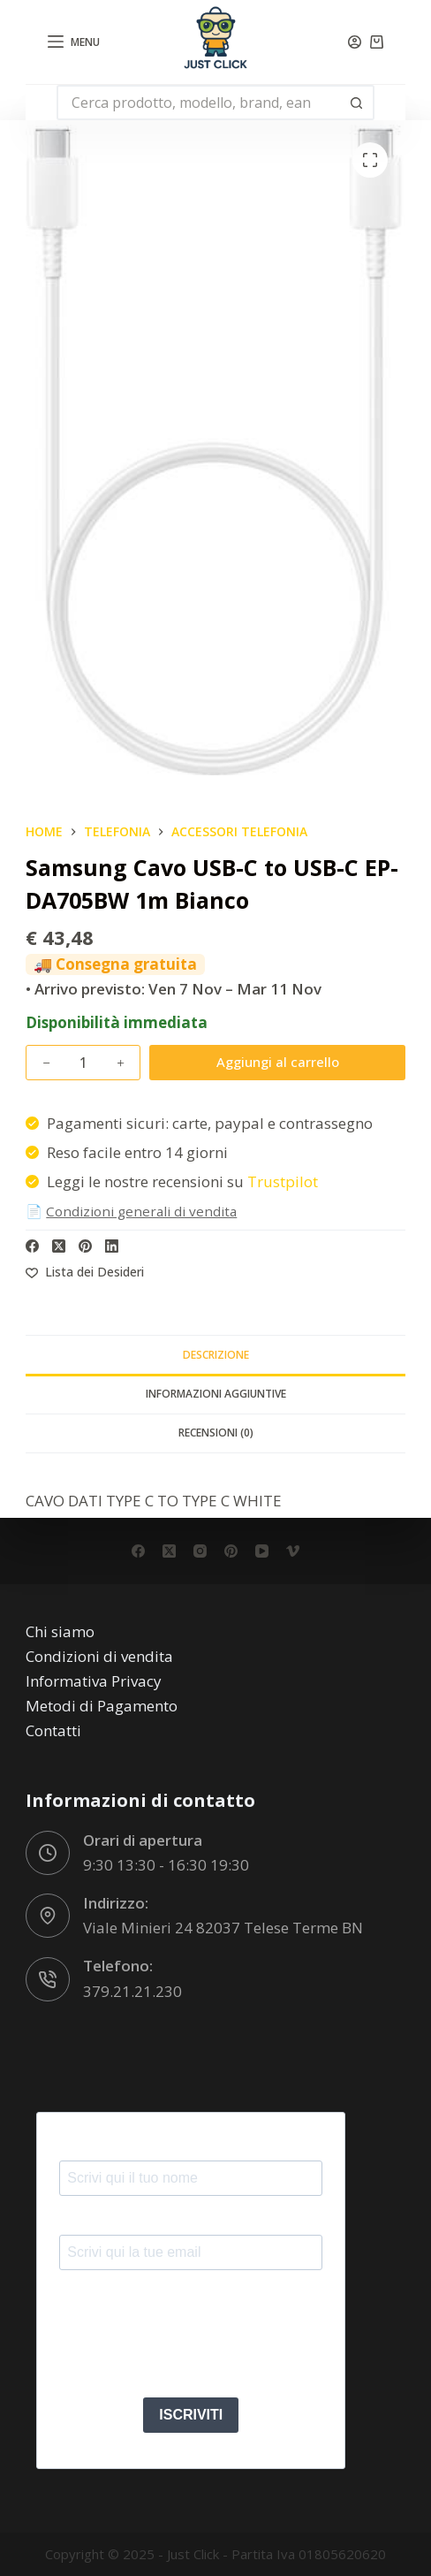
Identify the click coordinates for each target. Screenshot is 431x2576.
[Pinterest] (85, 1246)
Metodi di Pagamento (102, 1706)
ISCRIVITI (191, 2414)
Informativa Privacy (94, 1681)
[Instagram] (200, 1551)
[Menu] (74, 42)
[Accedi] (354, 42)
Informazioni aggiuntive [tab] (216, 1393)
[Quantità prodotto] (83, 1062)
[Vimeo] (292, 1551)
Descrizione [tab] (216, 1354)
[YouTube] (261, 1551)
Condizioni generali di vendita (141, 1211)
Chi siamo (60, 1631)
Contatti (53, 1730)
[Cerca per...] (198, 102)
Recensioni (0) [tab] (215, 1432)
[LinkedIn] (111, 1246)
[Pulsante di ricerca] (356, 102)
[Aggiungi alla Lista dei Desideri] (85, 1271)
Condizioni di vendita (99, 1656)
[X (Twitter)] (58, 1246)
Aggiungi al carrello (277, 1062)
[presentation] (193, 2339)
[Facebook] (32, 1246)
